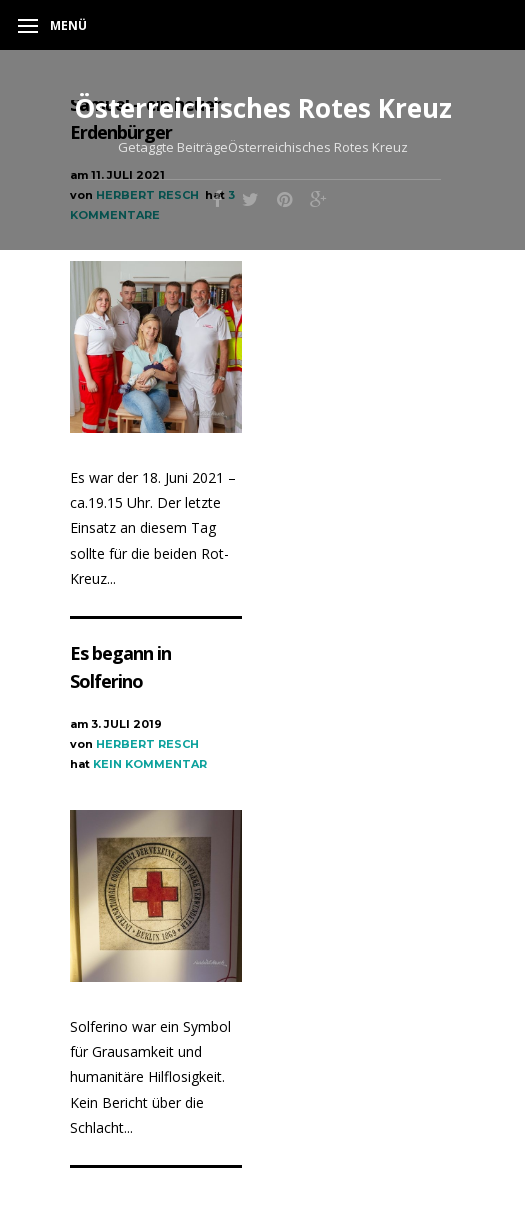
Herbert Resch (147, 744)
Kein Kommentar (150, 764)
